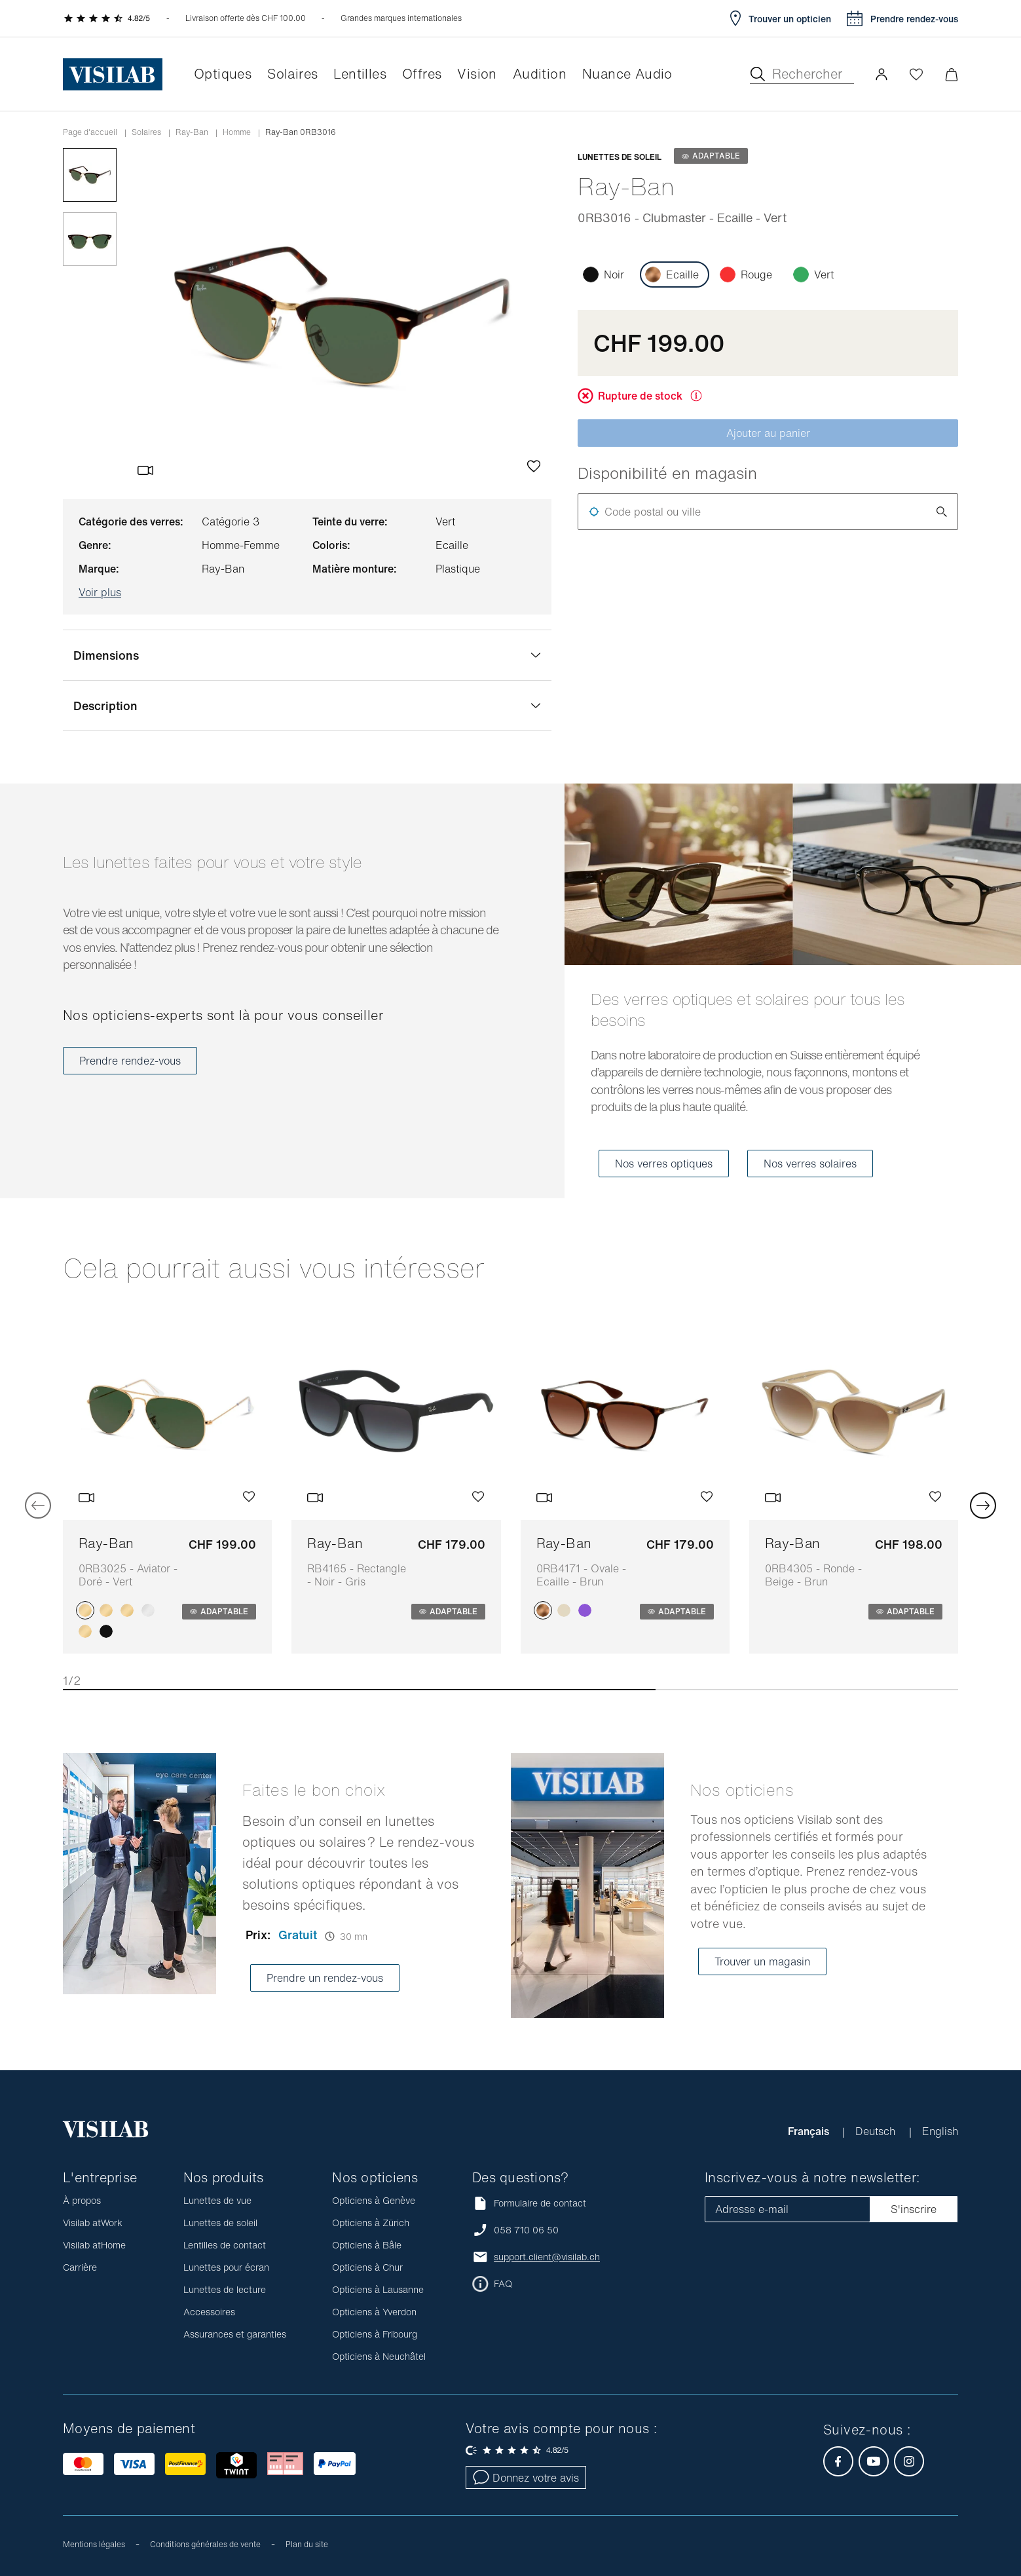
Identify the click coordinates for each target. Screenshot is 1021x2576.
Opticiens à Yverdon (374, 2312)
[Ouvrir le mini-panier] (951, 74)
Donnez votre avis (526, 2478)
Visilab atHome (94, 2245)
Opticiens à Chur (367, 2267)
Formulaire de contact (529, 2203)
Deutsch (877, 2131)
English (940, 2131)
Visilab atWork (92, 2222)
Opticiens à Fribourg (374, 2334)
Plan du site (307, 2544)
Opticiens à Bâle (366, 2245)
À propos (82, 2200)
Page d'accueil (90, 132)
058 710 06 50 (526, 2230)
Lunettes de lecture (224, 2289)
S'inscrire (914, 2209)
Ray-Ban (192, 132)
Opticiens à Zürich (370, 2222)
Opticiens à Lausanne (378, 2289)
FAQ (503, 2284)
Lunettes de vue (217, 2200)
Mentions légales (94, 2544)
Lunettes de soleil (220, 2222)
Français (810, 2131)
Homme (237, 132)
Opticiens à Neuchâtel (379, 2356)
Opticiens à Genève (373, 2200)
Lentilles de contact (224, 2245)
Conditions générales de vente (205, 2544)
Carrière (80, 2267)
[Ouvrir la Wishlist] (916, 74)
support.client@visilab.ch (547, 2257)
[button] (881, 74)
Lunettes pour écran (226, 2267)
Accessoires (209, 2312)
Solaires (146, 132)
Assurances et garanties (234, 2334)
